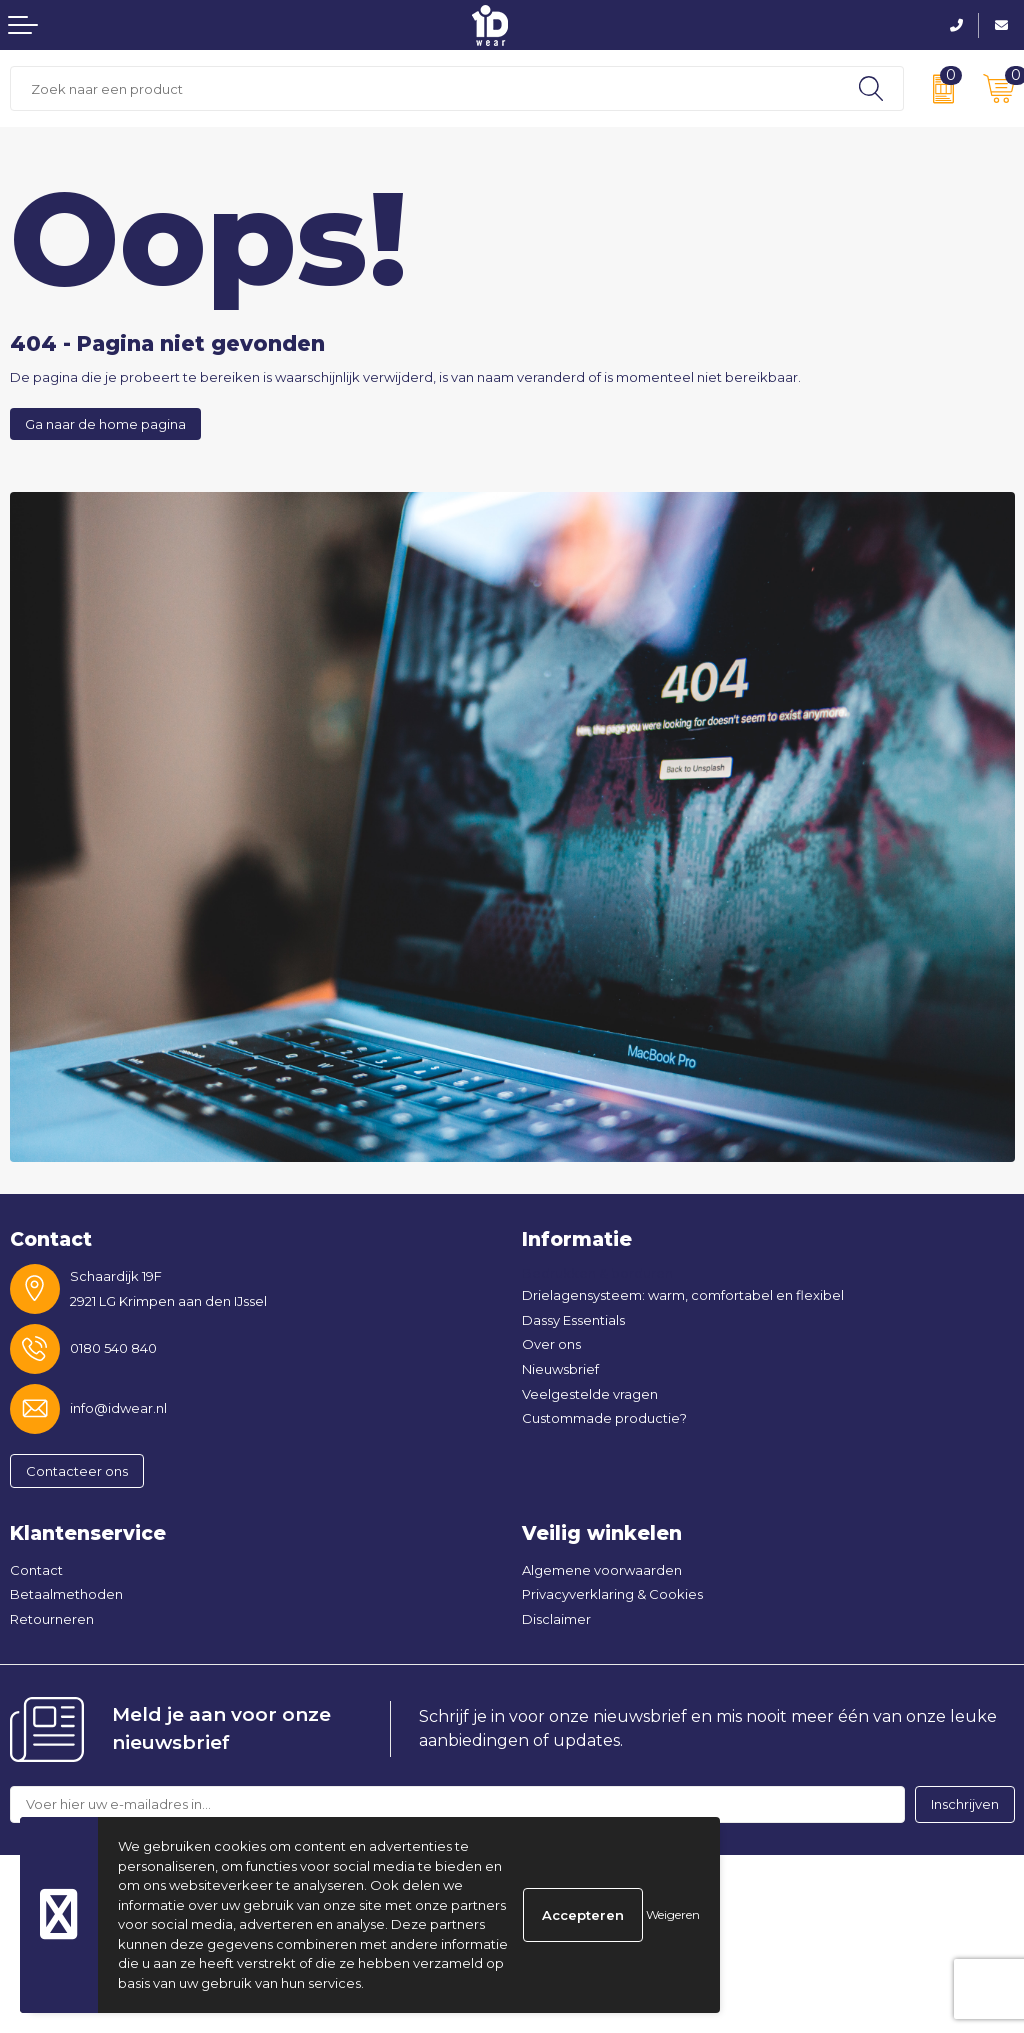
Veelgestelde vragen (590, 1394)
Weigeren (673, 1914)
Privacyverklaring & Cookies (612, 1594)
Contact (36, 1570)
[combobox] (425, 88)
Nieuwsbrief (560, 1369)
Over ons (551, 1344)
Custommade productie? (604, 1418)
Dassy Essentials (573, 1320)
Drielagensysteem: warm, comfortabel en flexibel (683, 1295)
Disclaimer (556, 1619)
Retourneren (52, 1619)
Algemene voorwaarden (602, 1570)
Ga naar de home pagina (105, 424)
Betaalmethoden (66, 1594)
